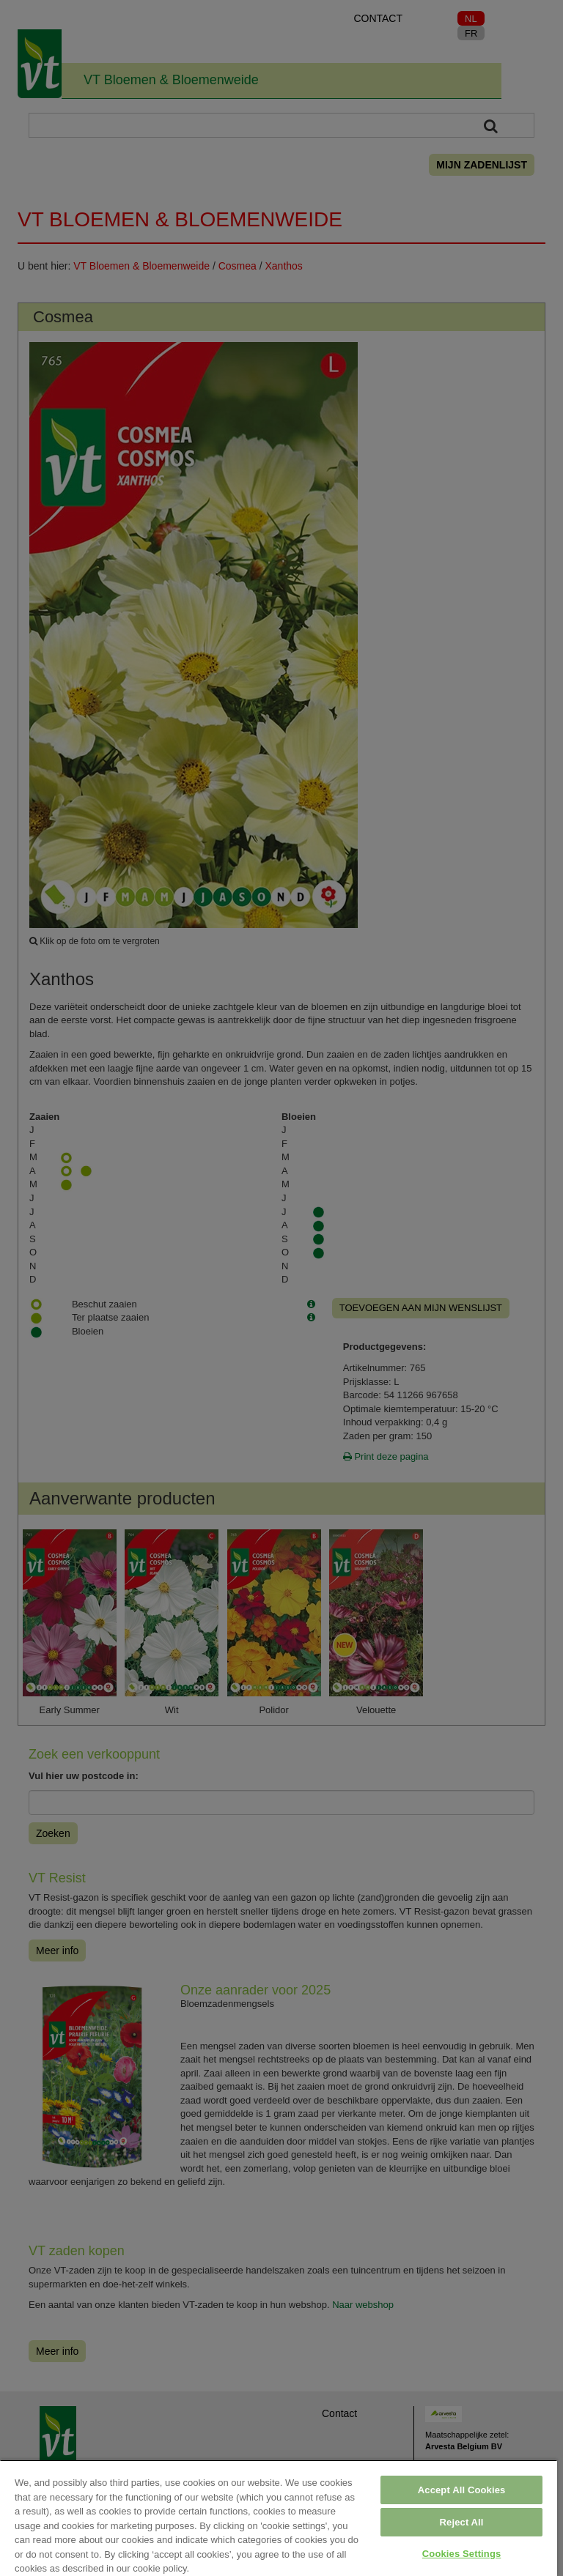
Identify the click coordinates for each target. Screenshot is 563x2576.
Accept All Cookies (462, 2489)
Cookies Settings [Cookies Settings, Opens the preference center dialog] (461, 2553)
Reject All (462, 2522)
